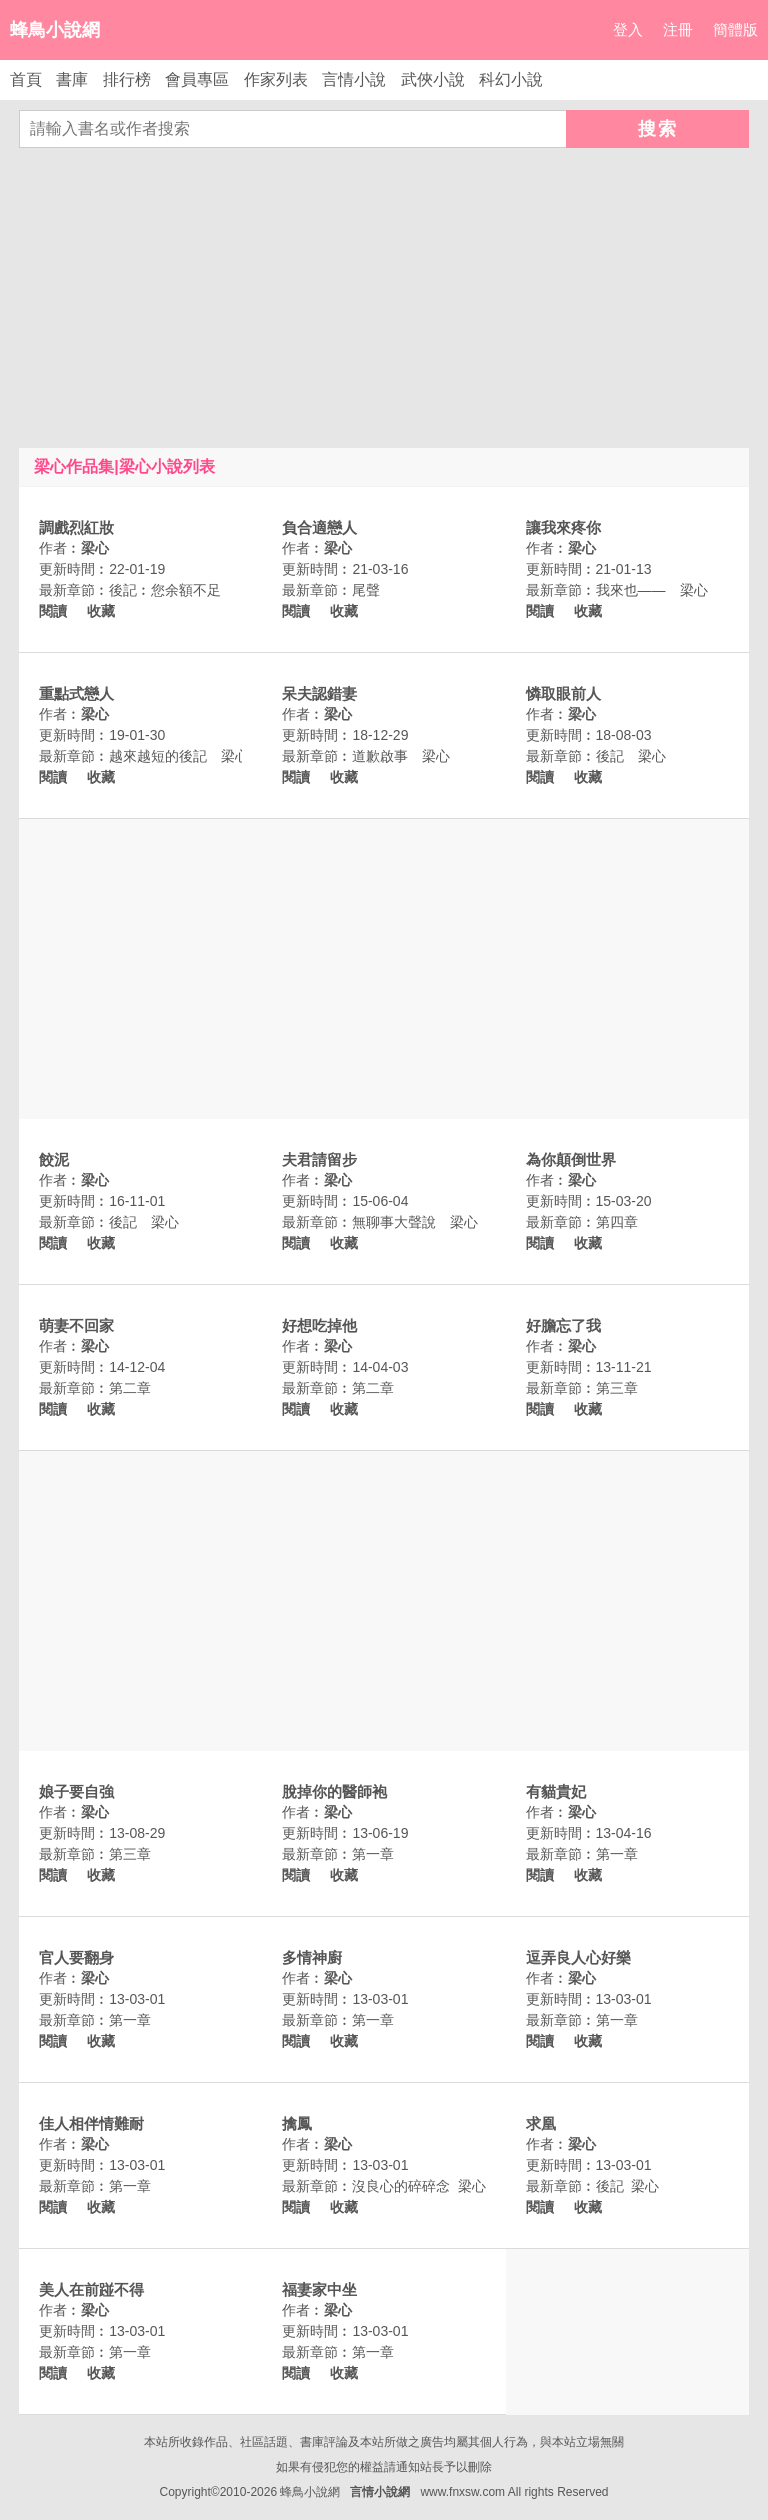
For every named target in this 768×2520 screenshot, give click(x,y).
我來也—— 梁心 (652, 590)
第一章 (373, 1854)
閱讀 (53, 611)
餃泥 (54, 1159)
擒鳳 (297, 2123)
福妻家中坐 (319, 2289)
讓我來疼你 (563, 527)
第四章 (617, 1222)
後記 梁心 (631, 756)
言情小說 (354, 79)
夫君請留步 (319, 1159)
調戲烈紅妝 (76, 527)
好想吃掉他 (319, 1325)
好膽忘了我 (563, 1325)
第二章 (130, 1388)
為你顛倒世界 (571, 1159)
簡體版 (735, 29)
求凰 (541, 2123)
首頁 (26, 79)
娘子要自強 (76, 1791)
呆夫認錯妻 (319, 693)
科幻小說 (511, 79)
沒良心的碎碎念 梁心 (419, 2186)
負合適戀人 (319, 527)
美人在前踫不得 (91, 2289)
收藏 (101, 611)
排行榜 (127, 79)
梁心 (95, 548)
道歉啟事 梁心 (401, 756)
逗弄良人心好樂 (578, 1957)
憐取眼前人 (563, 693)
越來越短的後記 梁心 (179, 756)
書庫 (72, 79)
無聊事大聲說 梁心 (415, 1222)
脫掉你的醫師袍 (334, 1791)
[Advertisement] (384, 298)
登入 (628, 29)
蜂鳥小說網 (55, 30)
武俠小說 (433, 79)
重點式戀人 (76, 693)
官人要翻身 (76, 1957)
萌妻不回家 (76, 1325)
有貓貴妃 (556, 1791)
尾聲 (366, 590)
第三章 (617, 1388)
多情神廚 (312, 1957)
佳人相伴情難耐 (91, 2123)
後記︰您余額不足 (165, 590)
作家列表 (276, 79)
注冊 (678, 29)
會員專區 (197, 79)
